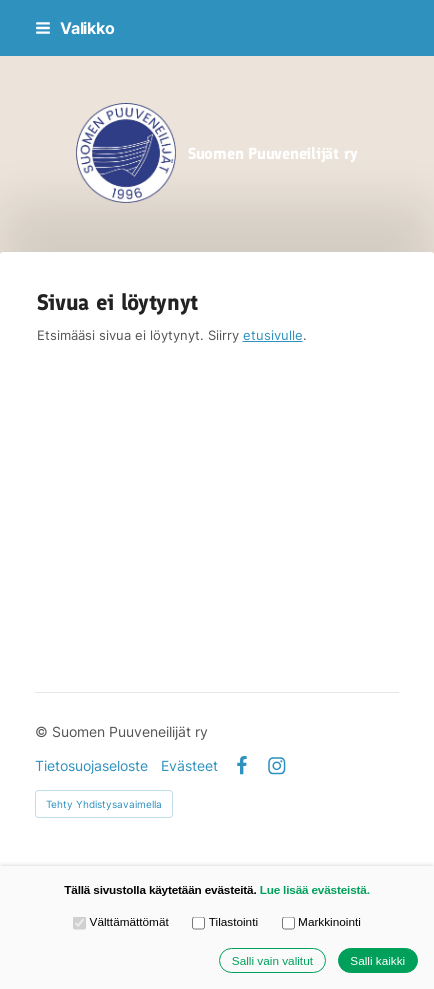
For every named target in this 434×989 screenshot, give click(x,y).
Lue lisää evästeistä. (315, 889)
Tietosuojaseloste (91, 766)
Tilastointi (225, 923)
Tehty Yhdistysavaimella (104, 804)
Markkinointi (321, 923)
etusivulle (273, 335)
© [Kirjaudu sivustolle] (43, 731)
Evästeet (189, 766)
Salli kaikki (377, 960)
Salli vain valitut (272, 960)
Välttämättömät (121, 923)
